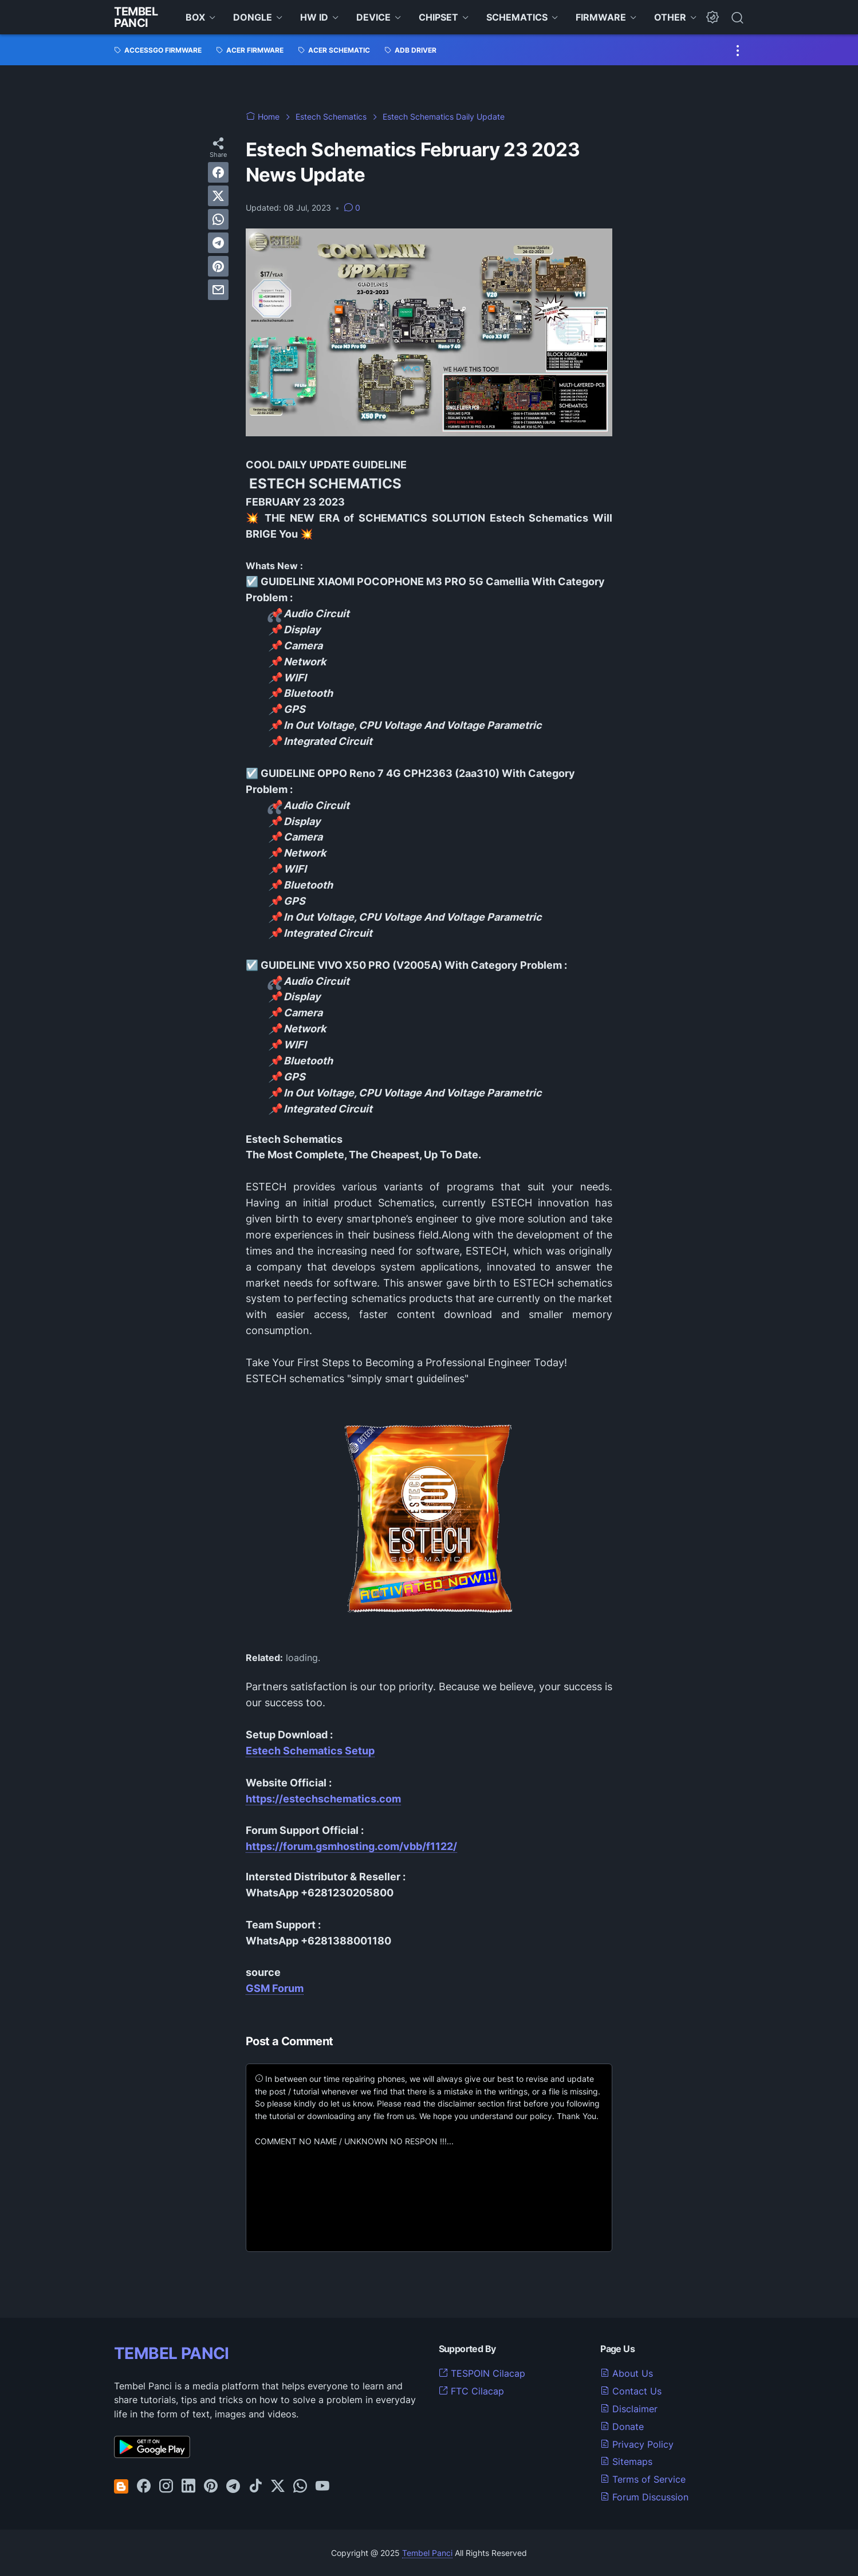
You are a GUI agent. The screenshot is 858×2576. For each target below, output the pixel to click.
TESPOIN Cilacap (482, 2373)
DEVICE (373, 17)
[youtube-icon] (322, 2486)
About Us (626, 2373)
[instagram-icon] (166, 2486)
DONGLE (252, 17)
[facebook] (218, 172)
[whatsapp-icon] (300, 2486)
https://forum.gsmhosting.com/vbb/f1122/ (351, 1846)
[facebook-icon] (144, 2486)
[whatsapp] (218, 219)
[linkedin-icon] (188, 2486)
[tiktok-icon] (255, 2486)
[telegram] (218, 242)
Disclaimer (629, 2409)
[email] (218, 289)
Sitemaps (626, 2461)
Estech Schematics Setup (310, 1751)
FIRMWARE (601, 17)
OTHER (670, 17)
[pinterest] (218, 266)
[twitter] (218, 196)
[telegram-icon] (233, 2486)
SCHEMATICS (517, 17)
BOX (195, 17)
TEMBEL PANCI (171, 2353)
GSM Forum (275, 1988)
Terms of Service (643, 2479)
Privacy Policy (637, 2444)
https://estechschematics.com (323, 1799)
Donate (622, 2426)
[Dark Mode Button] (712, 17)
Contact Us (631, 2391)
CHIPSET (438, 17)
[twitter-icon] (278, 2486)
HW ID (314, 17)
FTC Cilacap (471, 2391)
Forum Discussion (644, 2497)
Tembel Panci (136, 17)
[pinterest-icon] (211, 2486)
